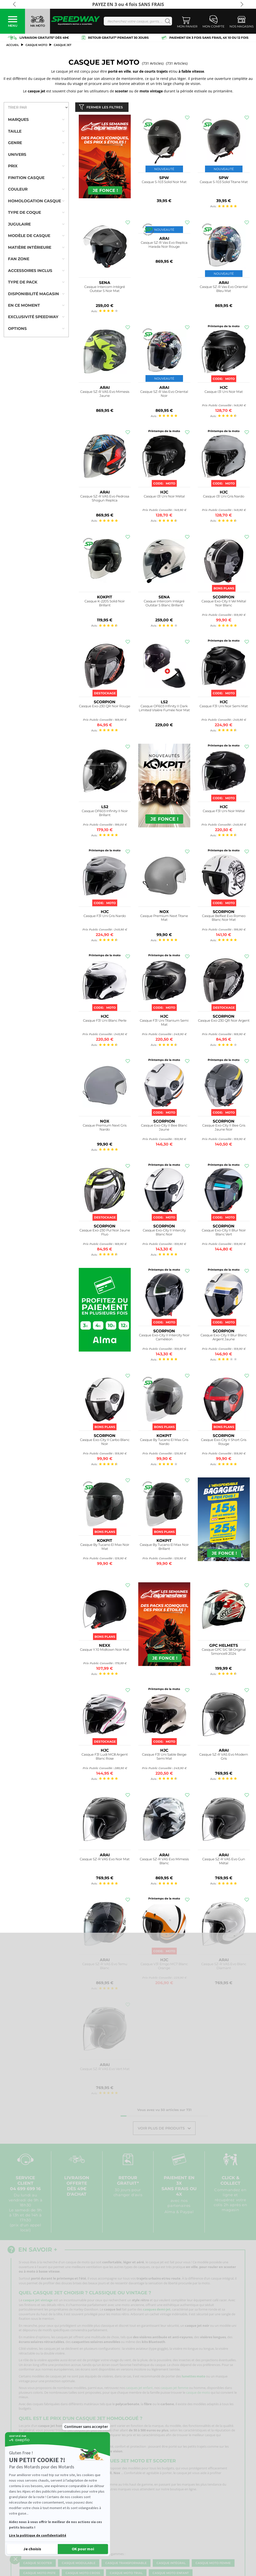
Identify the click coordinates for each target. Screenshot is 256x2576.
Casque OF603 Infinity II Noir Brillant (105, 814)
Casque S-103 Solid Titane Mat (224, 183)
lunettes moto (193, 2377)
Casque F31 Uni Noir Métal (224, 812)
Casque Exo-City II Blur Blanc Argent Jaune (223, 1338)
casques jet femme (174, 2388)
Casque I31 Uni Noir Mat (223, 393)
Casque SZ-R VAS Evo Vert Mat (105, 2070)
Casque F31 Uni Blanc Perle (104, 1022)
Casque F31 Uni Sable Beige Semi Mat (164, 1757)
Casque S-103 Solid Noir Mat (164, 183)
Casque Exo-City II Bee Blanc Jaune (164, 1128)
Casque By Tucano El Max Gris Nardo (164, 1443)
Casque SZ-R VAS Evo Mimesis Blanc (164, 1862)
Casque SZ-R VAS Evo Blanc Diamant (223, 1967)
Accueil (12, 45)
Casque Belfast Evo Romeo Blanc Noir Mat (224, 919)
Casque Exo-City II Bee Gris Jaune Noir (223, 1128)
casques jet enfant (139, 2388)
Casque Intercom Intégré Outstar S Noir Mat (104, 290)
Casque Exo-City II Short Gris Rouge (223, 1443)
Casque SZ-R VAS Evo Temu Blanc (104, 1967)
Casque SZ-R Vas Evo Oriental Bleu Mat (224, 290)
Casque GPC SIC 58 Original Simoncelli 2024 (224, 1652)
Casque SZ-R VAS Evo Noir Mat (105, 1860)
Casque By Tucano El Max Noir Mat (104, 1548)
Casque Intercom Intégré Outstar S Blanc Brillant (164, 604)
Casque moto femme (213, 2564)
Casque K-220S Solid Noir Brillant (104, 604)
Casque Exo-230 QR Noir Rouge (104, 707)
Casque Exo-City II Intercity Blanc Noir (164, 1233)
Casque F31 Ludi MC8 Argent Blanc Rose (105, 1757)
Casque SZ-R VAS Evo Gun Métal (223, 1862)
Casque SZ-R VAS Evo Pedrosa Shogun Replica (104, 499)
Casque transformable (126, 2564)
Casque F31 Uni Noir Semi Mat (224, 707)
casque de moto (198, 2393)
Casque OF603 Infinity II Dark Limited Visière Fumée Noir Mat (164, 709)
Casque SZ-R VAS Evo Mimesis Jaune (104, 395)
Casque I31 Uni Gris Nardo (223, 497)
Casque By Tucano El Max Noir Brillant (164, 1548)
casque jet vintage (38, 2301)
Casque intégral (171, 2564)
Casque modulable (79, 2564)
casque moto (36, 45)
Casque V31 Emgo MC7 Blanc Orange (164, 1967)
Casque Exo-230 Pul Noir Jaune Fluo (105, 1233)
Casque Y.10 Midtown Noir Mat (104, 1650)
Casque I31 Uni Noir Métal (164, 497)
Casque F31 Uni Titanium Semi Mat (164, 1024)
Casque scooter (37, 2564)
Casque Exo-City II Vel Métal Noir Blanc (224, 604)
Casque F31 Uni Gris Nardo (105, 917)
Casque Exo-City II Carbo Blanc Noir (105, 1443)
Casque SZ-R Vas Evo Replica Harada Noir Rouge (164, 246)
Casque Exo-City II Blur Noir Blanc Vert (224, 1233)
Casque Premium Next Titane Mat (164, 919)
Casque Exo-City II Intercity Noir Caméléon (164, 1338)
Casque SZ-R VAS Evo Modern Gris (223, 1757)
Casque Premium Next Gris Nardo (104, 1128)
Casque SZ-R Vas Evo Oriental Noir (164, 395)
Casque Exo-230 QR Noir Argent (224, 1022)
